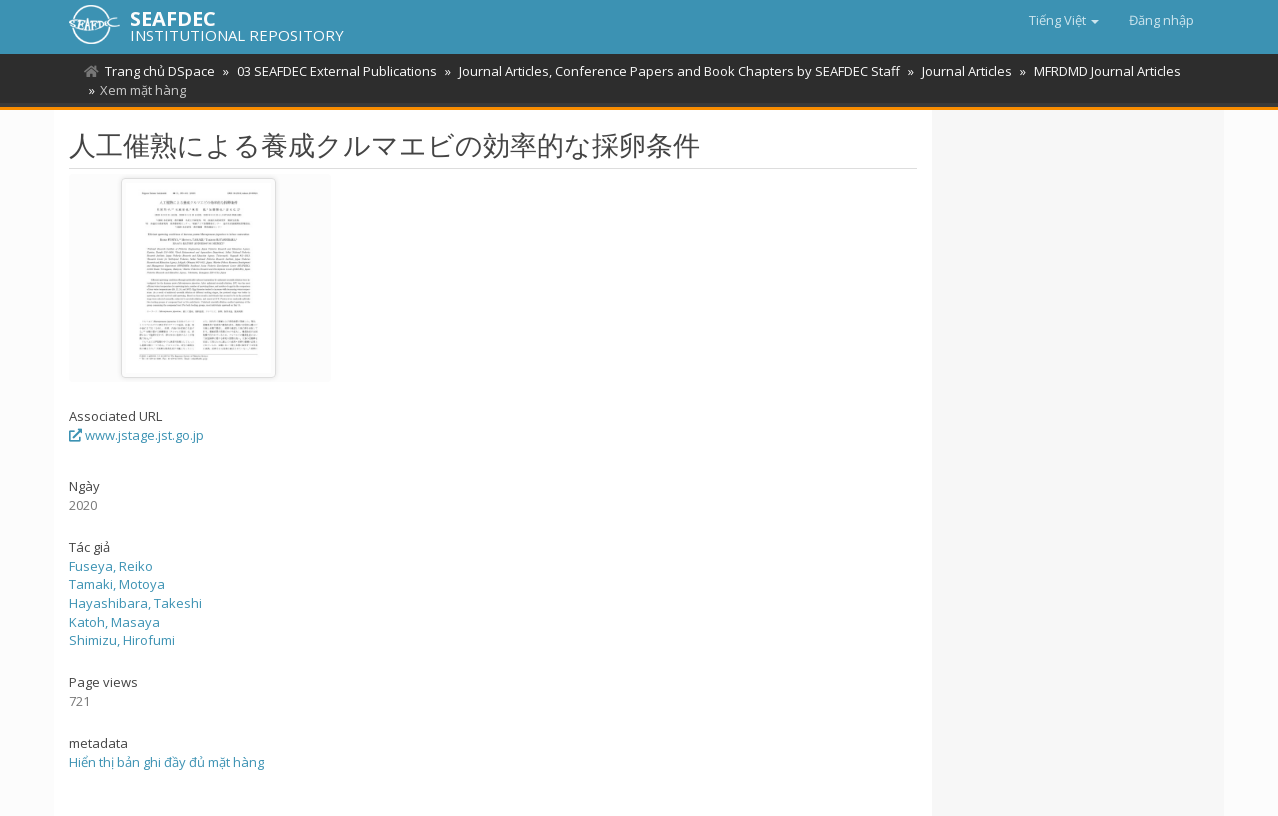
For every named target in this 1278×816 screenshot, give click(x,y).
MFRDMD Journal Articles (1107, 71)
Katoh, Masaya (114, 622)
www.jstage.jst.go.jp (136, 435)
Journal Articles (967, 71)
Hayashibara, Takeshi (135, 603)
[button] (1064, 20)
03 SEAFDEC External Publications (337, 71)
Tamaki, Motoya (117, 584)
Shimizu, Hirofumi (122, 640)
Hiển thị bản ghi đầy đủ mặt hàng (166, 762)
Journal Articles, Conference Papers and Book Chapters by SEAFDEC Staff (679, 71)
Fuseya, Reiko (111, 566)
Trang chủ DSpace (160, 71)
